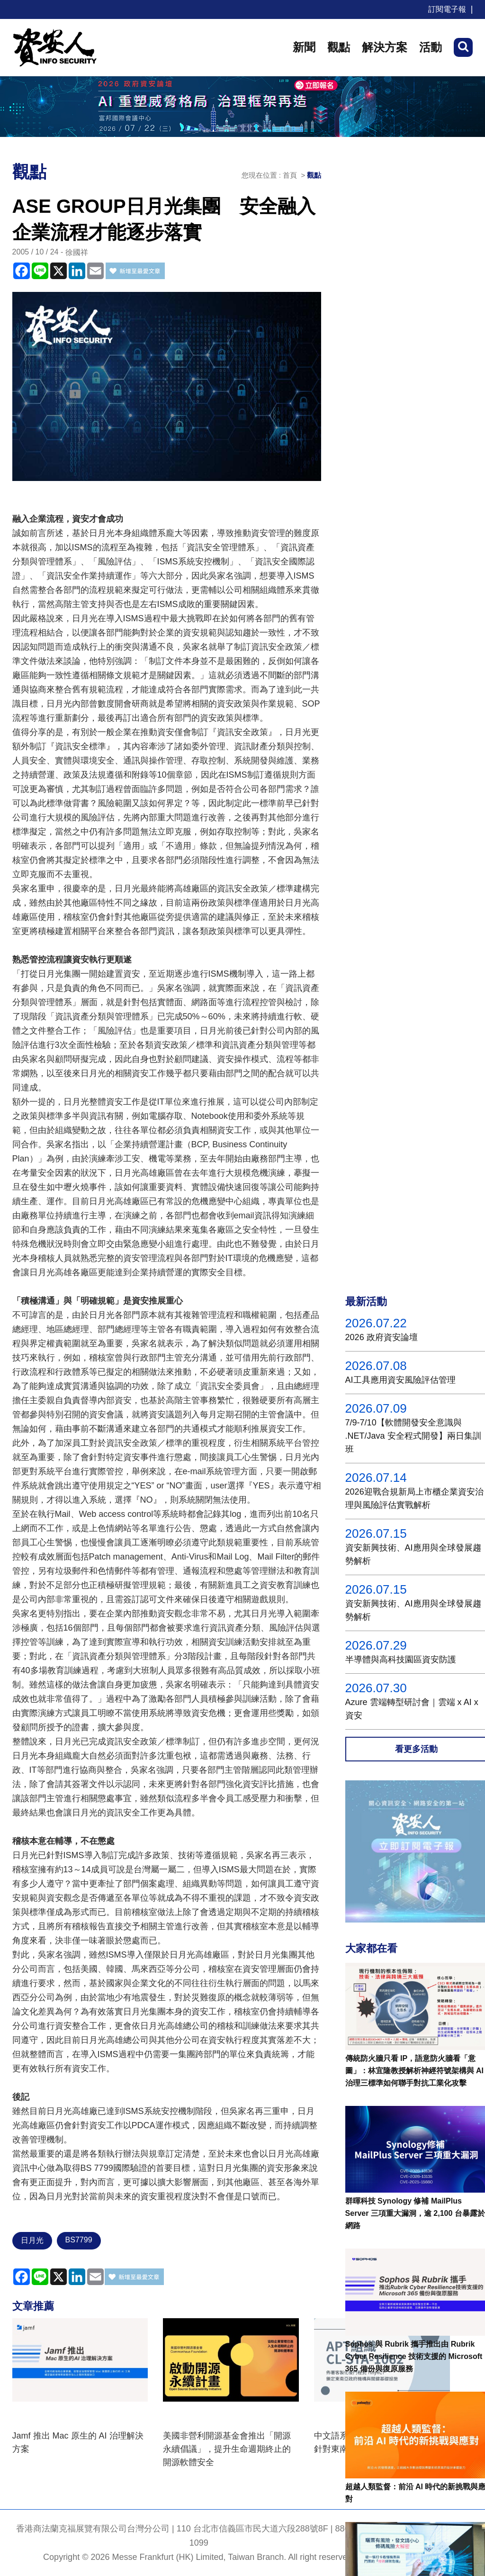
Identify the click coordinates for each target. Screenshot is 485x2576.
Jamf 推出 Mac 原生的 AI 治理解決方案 (78, 2442)
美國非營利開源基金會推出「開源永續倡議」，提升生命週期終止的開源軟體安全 (227, 2449)
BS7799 (78, 2240)
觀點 (338, 47)
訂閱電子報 (447, 9)
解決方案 (384, 47)
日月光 (32, 2240)
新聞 (304, 47)
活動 (430, 47)
